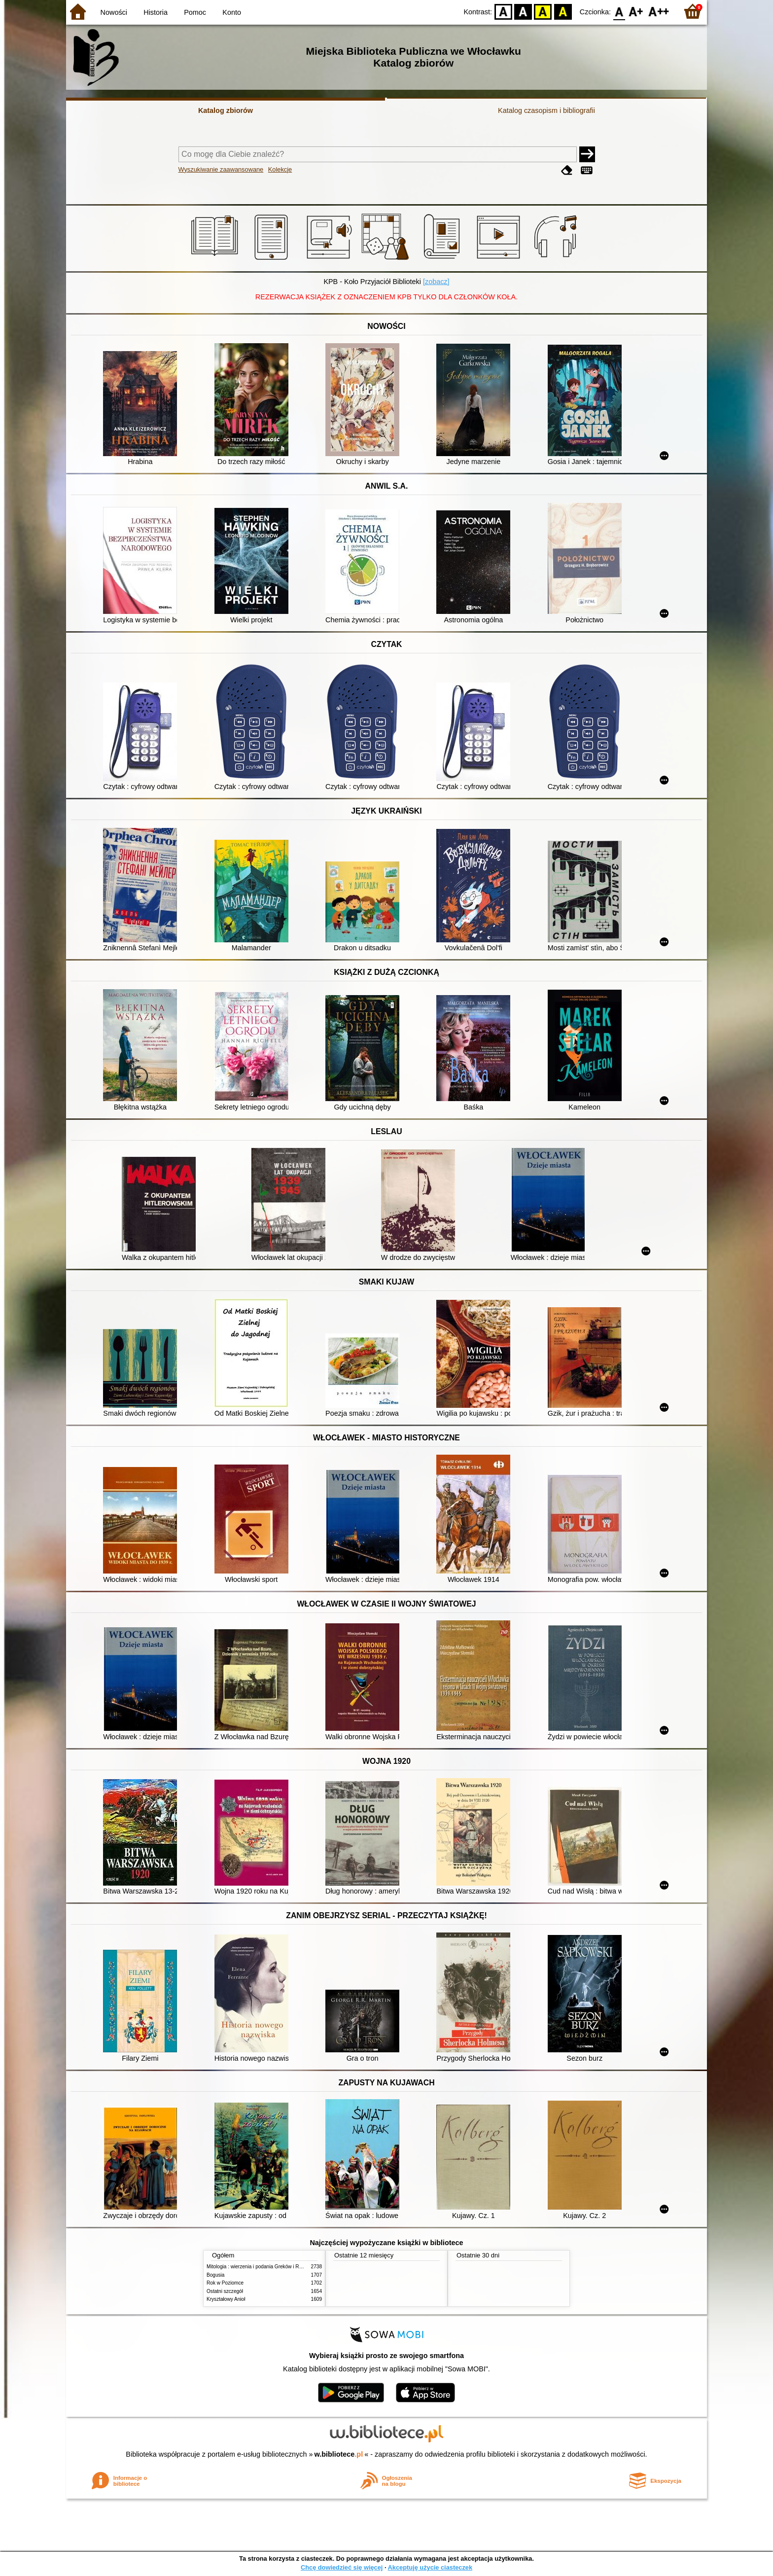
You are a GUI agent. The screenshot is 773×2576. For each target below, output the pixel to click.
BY (563, 11)
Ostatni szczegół (225, 2291)
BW (523, 11)
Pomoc (195, 12)
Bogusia (215, 2275)
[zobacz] (436, 282)
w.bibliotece (339, 2454)
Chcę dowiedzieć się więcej (342, 2567)
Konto (231, 12)
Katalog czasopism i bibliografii (546, 110)
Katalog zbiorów (225, 110)
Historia (155, 12)
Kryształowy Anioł (226, 2299)
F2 (659, 11)
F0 (619, 11)
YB (543, 11)
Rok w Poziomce (225, 2283)
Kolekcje (280, 169)
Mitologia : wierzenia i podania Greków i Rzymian (261, 2266)
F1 (636, 11)
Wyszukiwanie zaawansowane (221, 169)
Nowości (114, 12)
